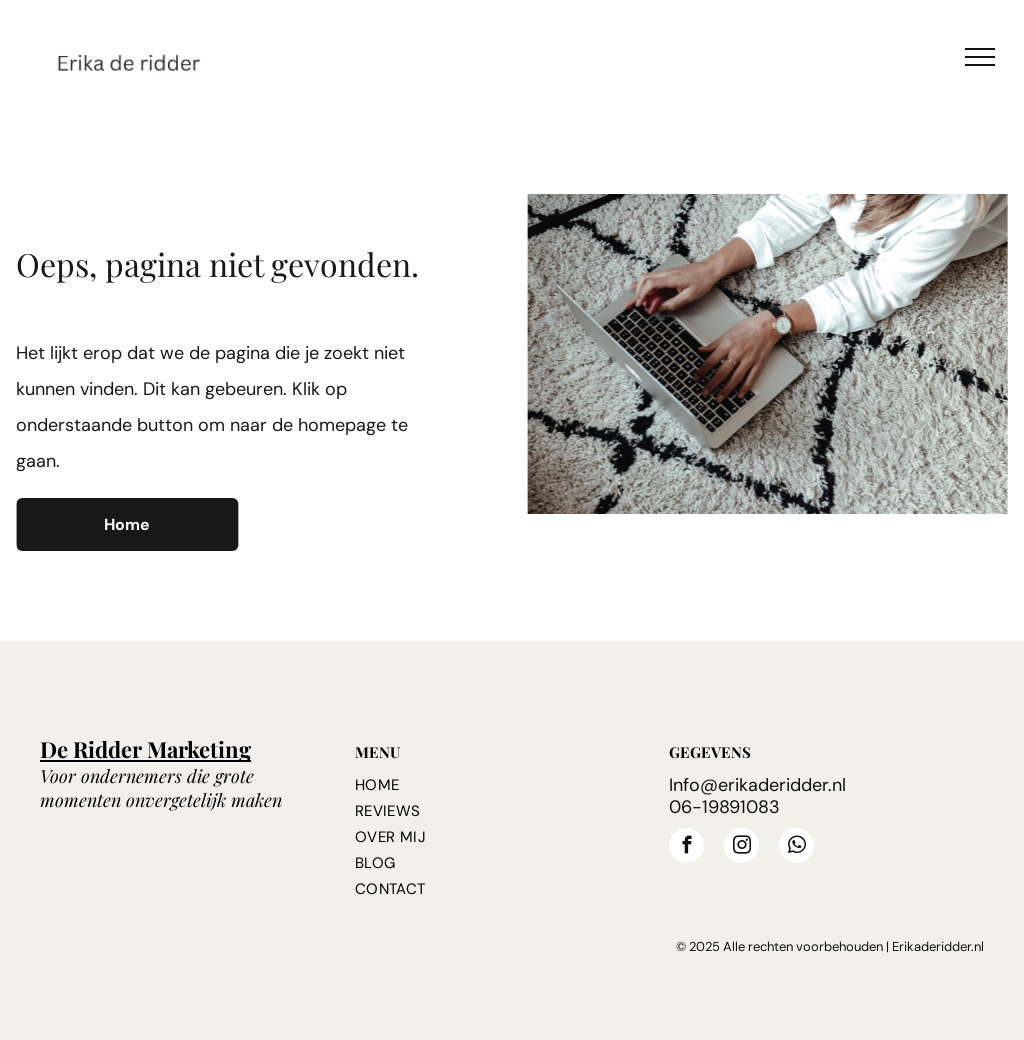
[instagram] (741, 848)
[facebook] (686, 848)
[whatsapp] (796, 848)
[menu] (980, 57)
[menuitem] (501, 785)
